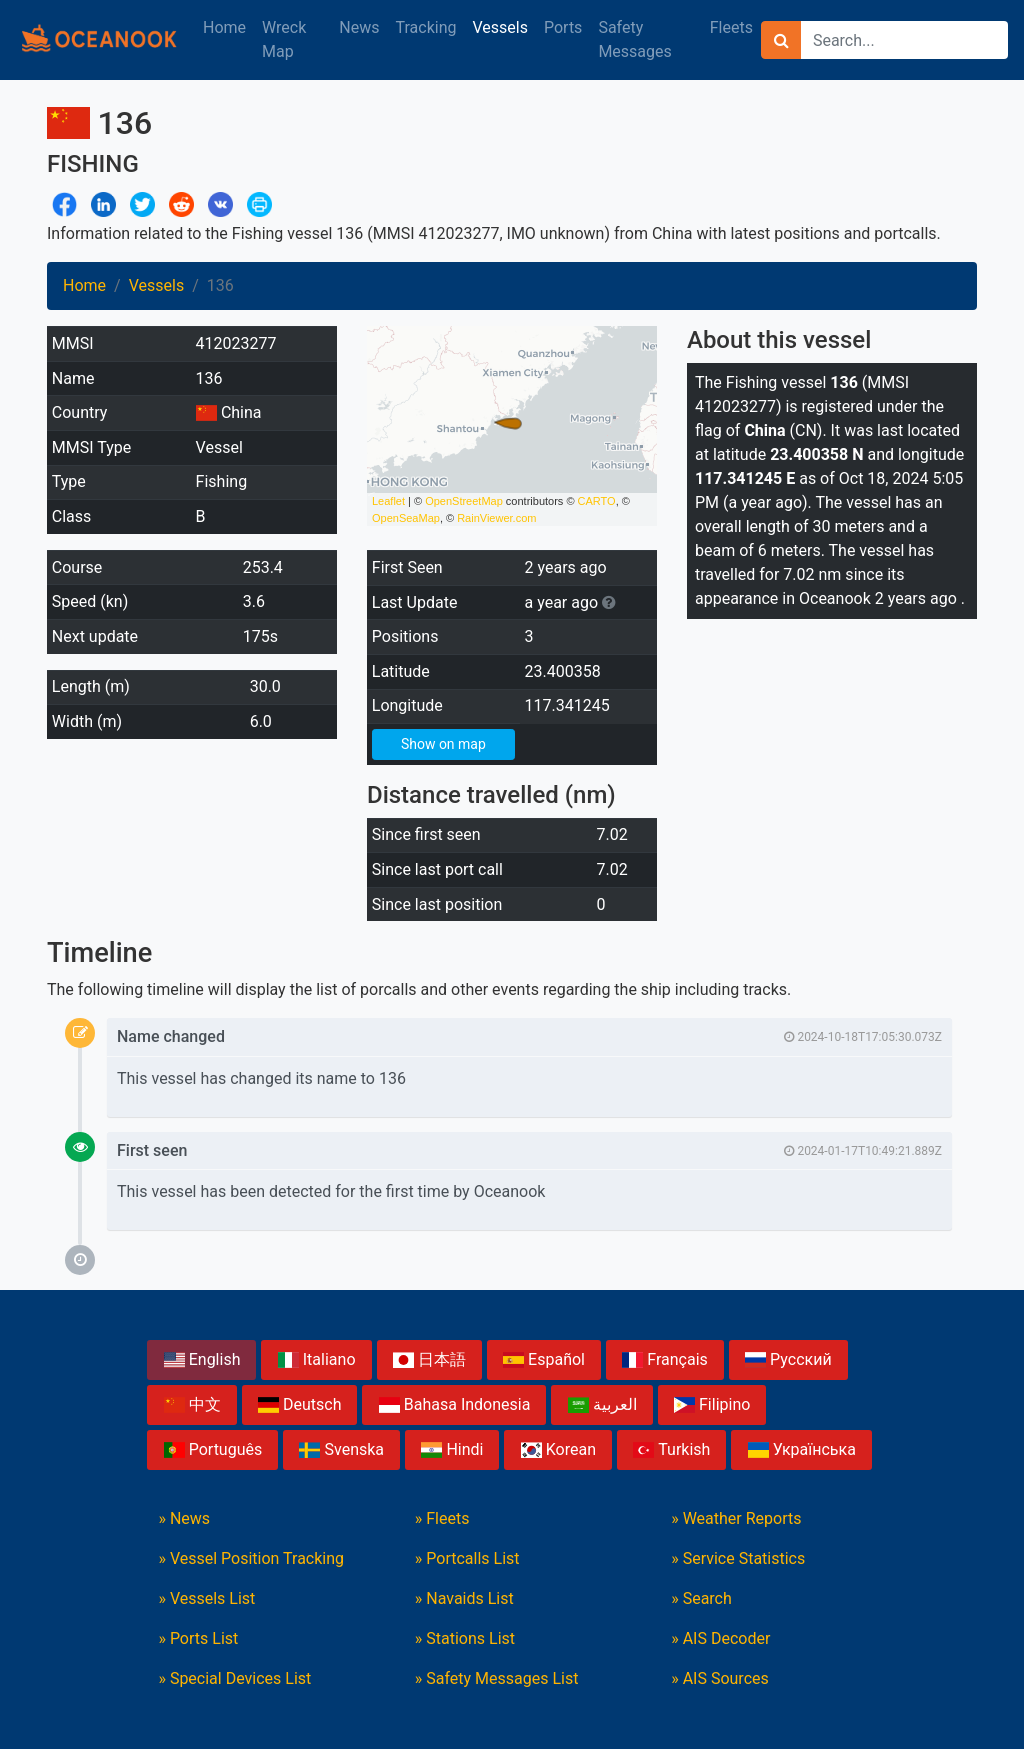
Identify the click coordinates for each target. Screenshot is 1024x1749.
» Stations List (465, 1638)
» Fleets (442, 1518)
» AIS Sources (720, 1678)
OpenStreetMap (464, 501)
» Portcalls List (467, 1558)
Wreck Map (284, 39)
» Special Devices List (234, 1678)
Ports (563, 27)
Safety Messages (634, 39)
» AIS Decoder (720, 1638)
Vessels (499, 27)
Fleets (731, 27)
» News (184, 1518)
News (359, 27)
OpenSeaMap (406, 518)
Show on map (443, 744)
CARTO (597, 501)
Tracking (426, 27)
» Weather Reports (736, 1518)
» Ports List (198, 1638)
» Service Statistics (738, 1558)
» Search (701, 1598)
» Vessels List (206, 1598)
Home (224, 27)
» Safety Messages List (497, 1678)
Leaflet (388, 501)
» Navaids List (464, 1598)
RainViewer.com (496, 518)
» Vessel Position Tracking (251, 1558)
